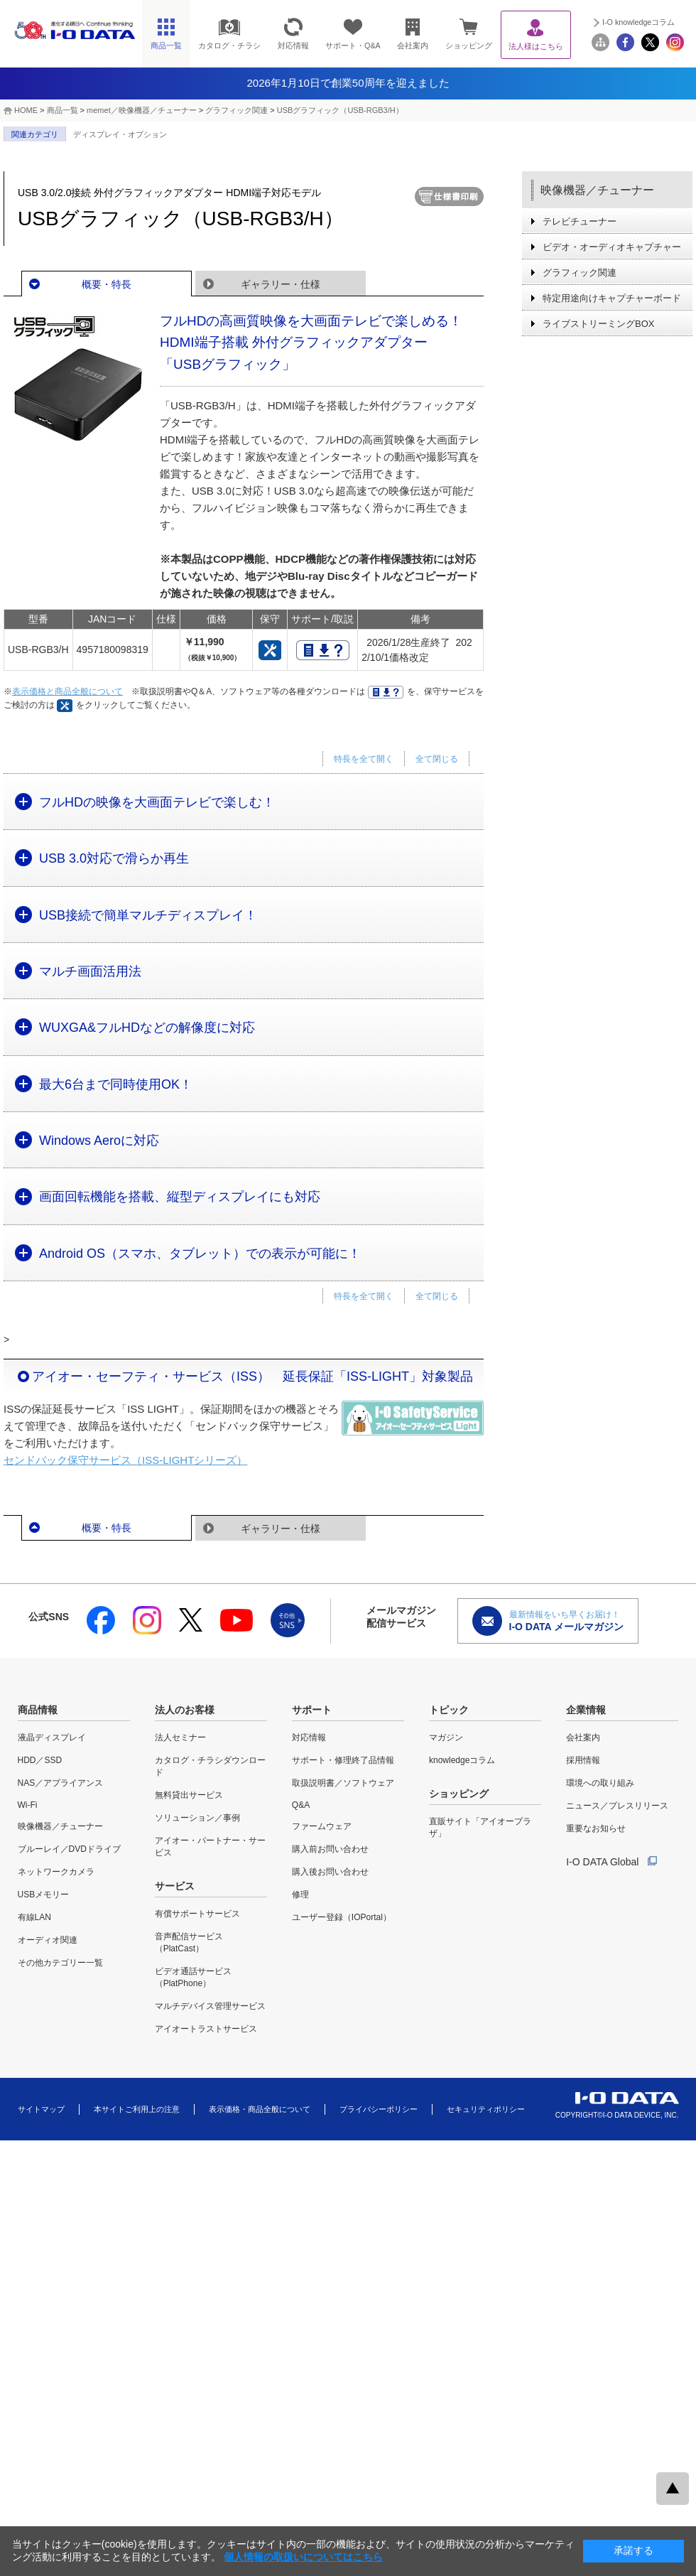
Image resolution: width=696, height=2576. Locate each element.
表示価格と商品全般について (67, 691)
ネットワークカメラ (56, 1872)
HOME (26, 110)
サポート (312, 1709)
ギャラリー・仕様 (280, 284)
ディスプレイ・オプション (120, 134)
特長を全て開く (363, 759)
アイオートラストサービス (206, 2029)
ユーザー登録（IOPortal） (341, 1917)
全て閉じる (436, 759)
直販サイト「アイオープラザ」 (480, 1827)
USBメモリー (44, 1894)
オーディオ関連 (47, 1940)
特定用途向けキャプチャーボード (612, 298)
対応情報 (309, 1737)
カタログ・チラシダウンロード (210, 1766)
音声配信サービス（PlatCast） (189, 1942)
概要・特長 (106, 284)
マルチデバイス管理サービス (210, 2006)
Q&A (301, 1805)
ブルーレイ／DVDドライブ (69, 1849)
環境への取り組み (600, 1783)
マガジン (446, 1737)
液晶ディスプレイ (52, 1737)
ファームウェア (322, 1826)
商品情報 (38, 1709)
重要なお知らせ (596, 1828)
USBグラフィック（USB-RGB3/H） (340, 110)
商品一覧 (62, 110)
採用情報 (583, 1760)
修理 (300, 1894)
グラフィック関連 (236, 110)
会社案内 (583, 1737)
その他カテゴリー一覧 (60, 1963)
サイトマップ (41, 2109)
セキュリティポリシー (486, 2109)
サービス (175, 1886)
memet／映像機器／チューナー (142, 110)
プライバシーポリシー (378, 2109)
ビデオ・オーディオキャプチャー (612, 247)
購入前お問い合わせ (330, 1849)
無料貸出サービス (189, 1795)
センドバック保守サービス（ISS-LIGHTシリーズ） (125, 1460)
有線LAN (34, 1917)
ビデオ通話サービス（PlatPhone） (193, 1977)
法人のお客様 (184, 1709)
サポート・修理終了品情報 (343, 1760)
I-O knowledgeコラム (638, 22)
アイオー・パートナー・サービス (210, 1847)
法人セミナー (180, 1737)
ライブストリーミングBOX (598, 323)
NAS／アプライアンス (61, 1783)
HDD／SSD (40, 1760)
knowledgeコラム (462, 1760)
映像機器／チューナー (597, 190)
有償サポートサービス (197, 1914)
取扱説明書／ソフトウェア (343, 1783)
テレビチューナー (579, 221)
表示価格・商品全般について (259, 2109)
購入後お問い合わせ (330, 1872)
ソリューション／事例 (197, 1818)
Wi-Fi (28, 1805)
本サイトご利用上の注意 (137, 2109)
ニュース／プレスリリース (617, 1806)
